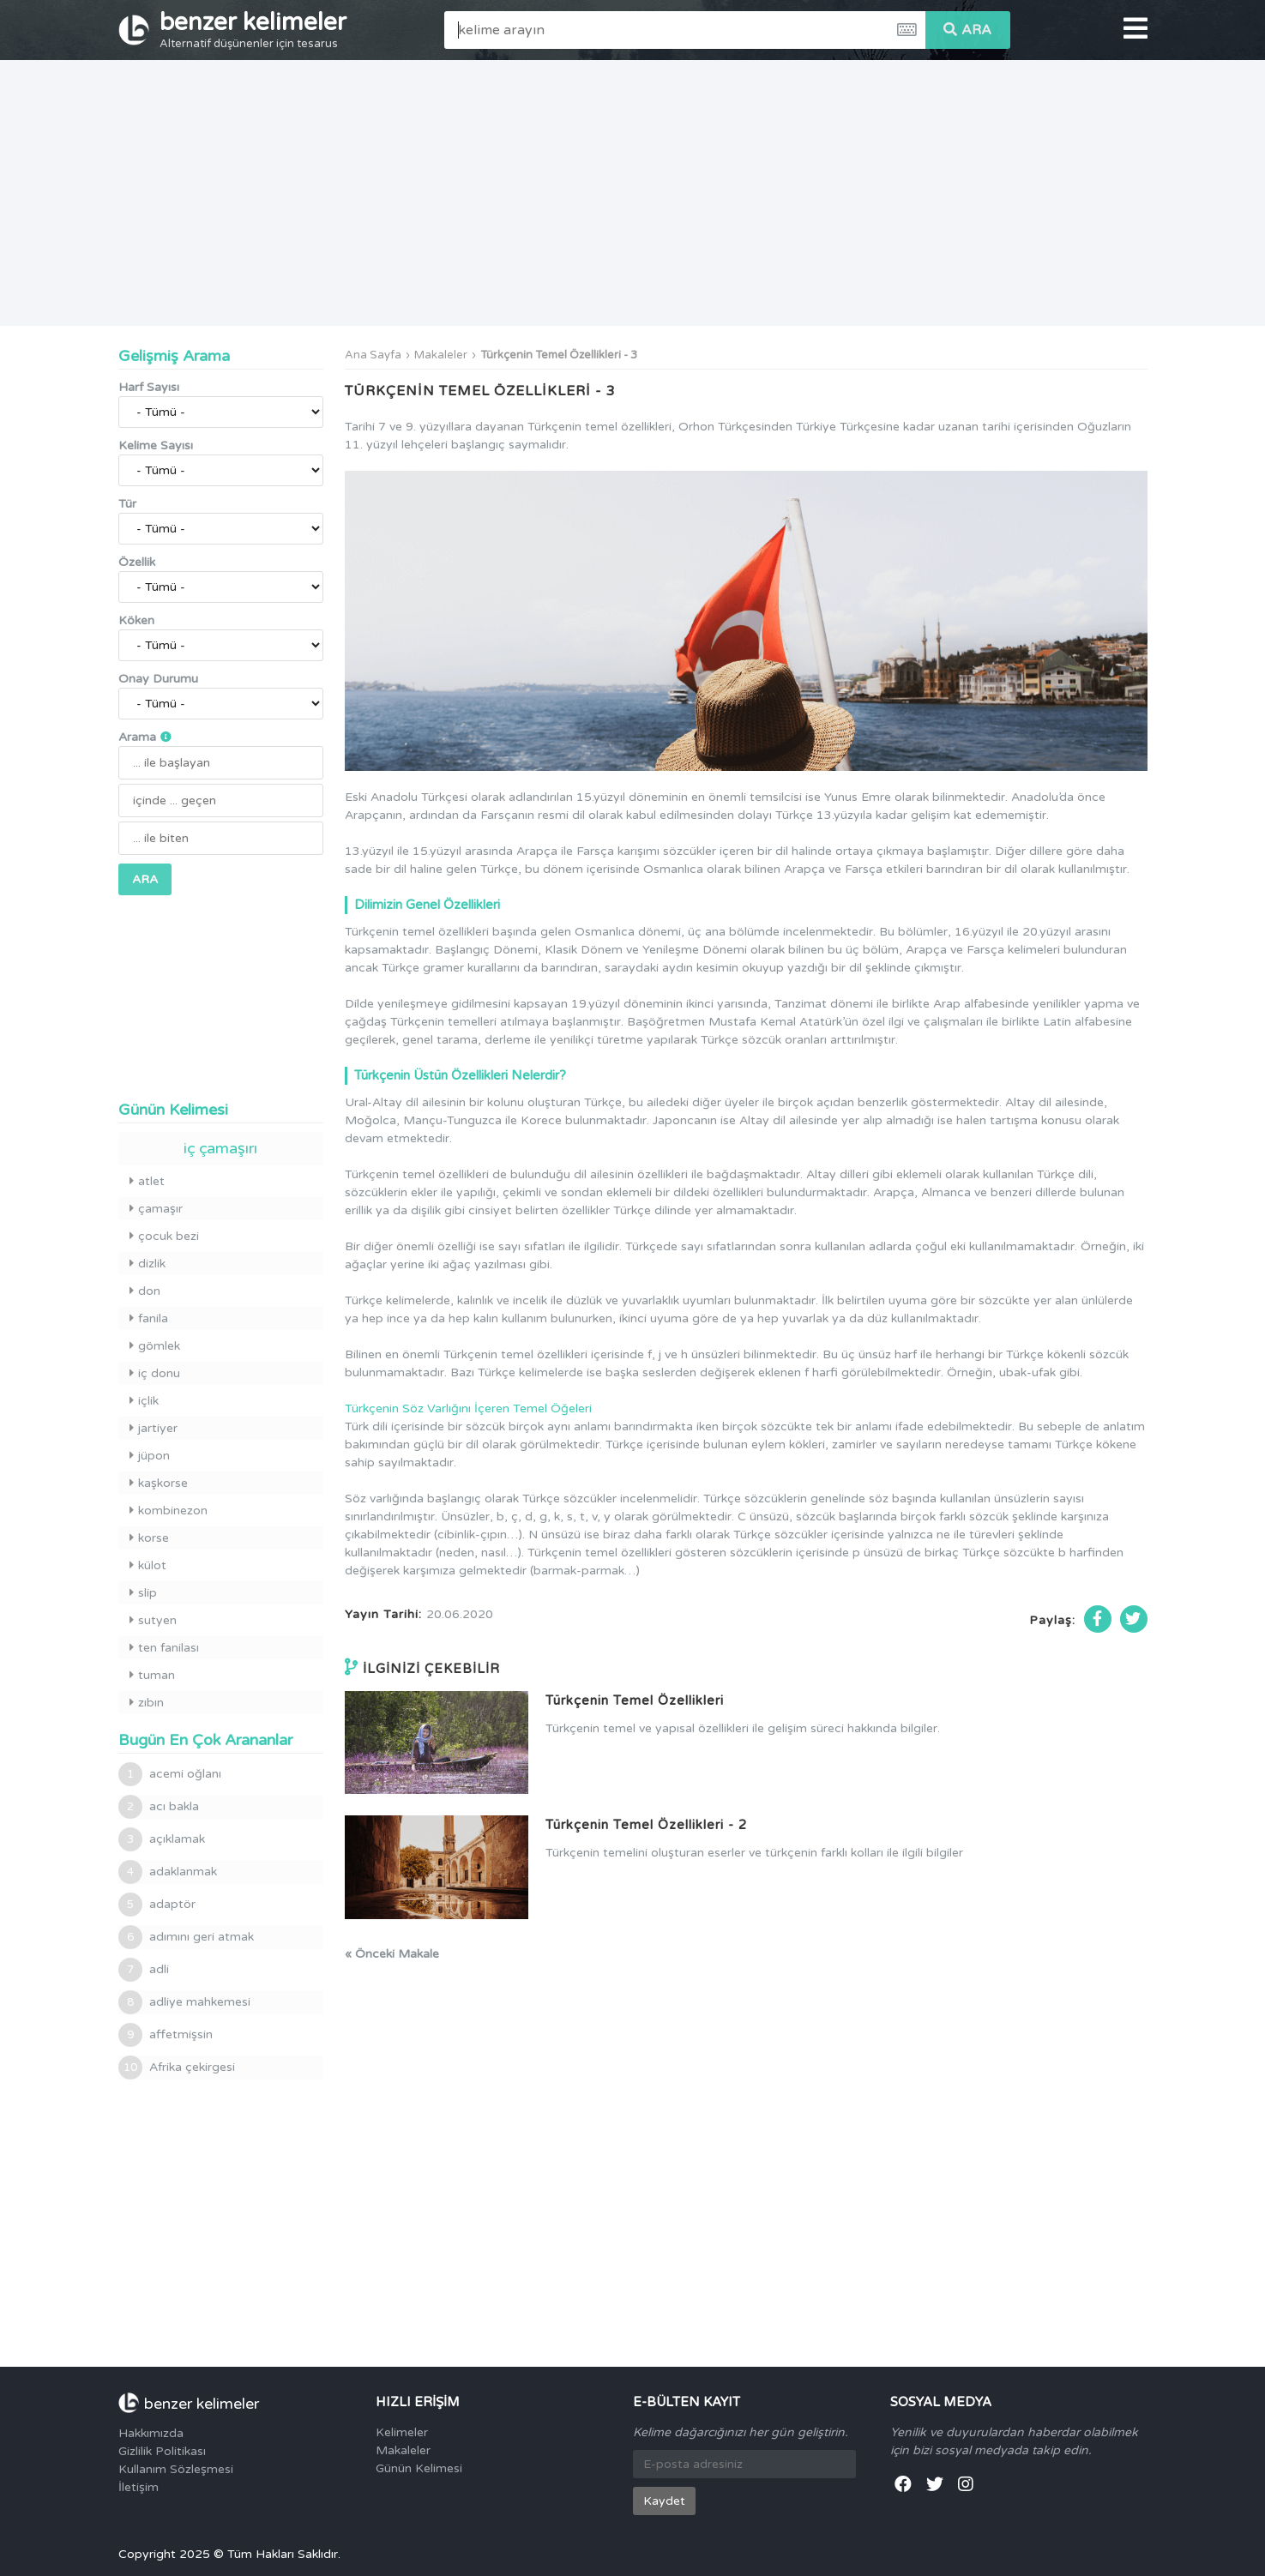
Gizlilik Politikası (162, 2451)
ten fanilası (164, 1647)
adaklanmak (167, 1872)
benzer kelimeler (253, 29)
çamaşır (156, 1208)
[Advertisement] (633, 193)
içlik (144, 1400)
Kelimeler (402, 2432)
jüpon (150, 1455)
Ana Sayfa (373, 355)
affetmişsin (165, 2035)
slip (143, 1593)
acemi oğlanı (169, 1774)
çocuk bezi (164, 1236)
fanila (149, 1318)
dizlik (148, 1263)
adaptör (157, 1905)
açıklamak (161, 1839)
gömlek (155, 1346)
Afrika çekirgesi (176, 2067)
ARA (967, 30)
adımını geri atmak (186, 1937)
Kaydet (664, 2501)
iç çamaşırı (220, 1148)
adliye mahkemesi (184, 2002)
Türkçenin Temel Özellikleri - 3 (558, 355)
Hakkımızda (151, 2433)
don (145, 1291)
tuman (152, 1675)
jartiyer (154, 1428)
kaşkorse (159, 1483)
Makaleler (440, 355)
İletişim (138, 2487)
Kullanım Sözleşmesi (175, 2469)
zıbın (147, 1702)
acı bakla (158, 1807)
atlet (147, 1181)
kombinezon (169, 1510)
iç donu (155, 1373)
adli (143, 1970)
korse (149, 1538)
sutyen (153, 1620)
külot (148, 1565)
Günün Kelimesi (419, 2468)
